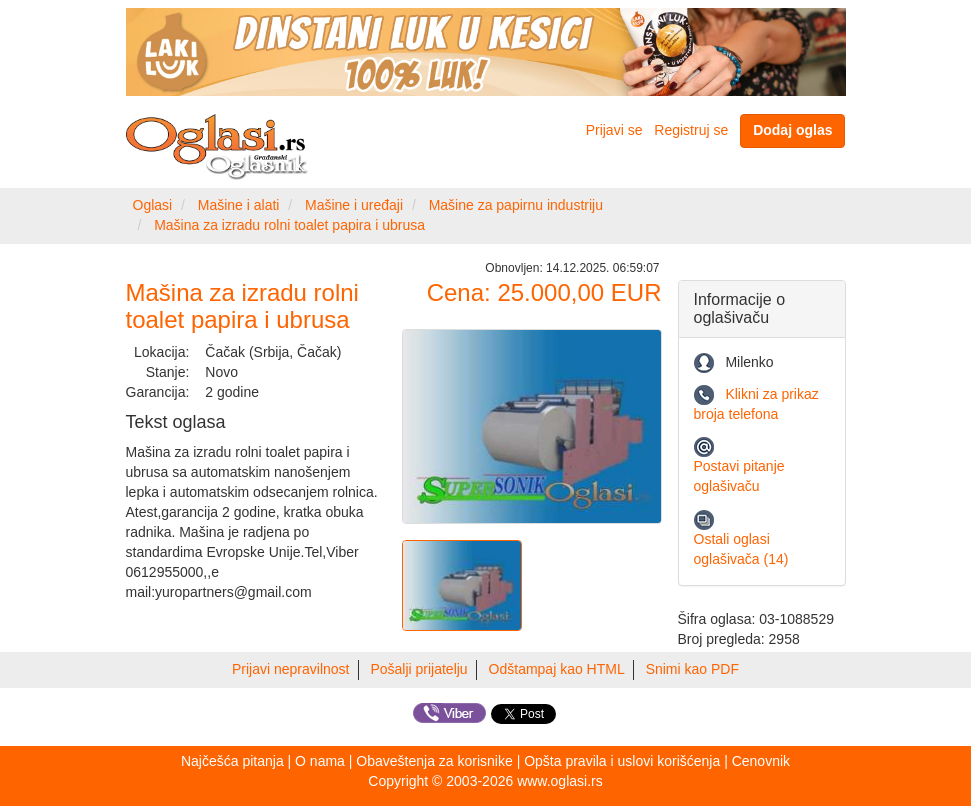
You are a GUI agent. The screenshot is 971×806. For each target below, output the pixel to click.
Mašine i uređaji (354, 205)
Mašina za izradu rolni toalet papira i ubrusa (289, 225)
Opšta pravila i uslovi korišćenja (622, 761)
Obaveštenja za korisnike (434, 761)
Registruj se (691, 130)
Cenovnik (761, 761)
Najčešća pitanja (232, 761)
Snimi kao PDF (692, 669)
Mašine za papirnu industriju (516, 205)
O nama (320, 761)
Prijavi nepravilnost (291, 669)
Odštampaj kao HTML (557, 669)
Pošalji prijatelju (418, 669)
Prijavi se (614, 130)
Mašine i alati (239, 205)
